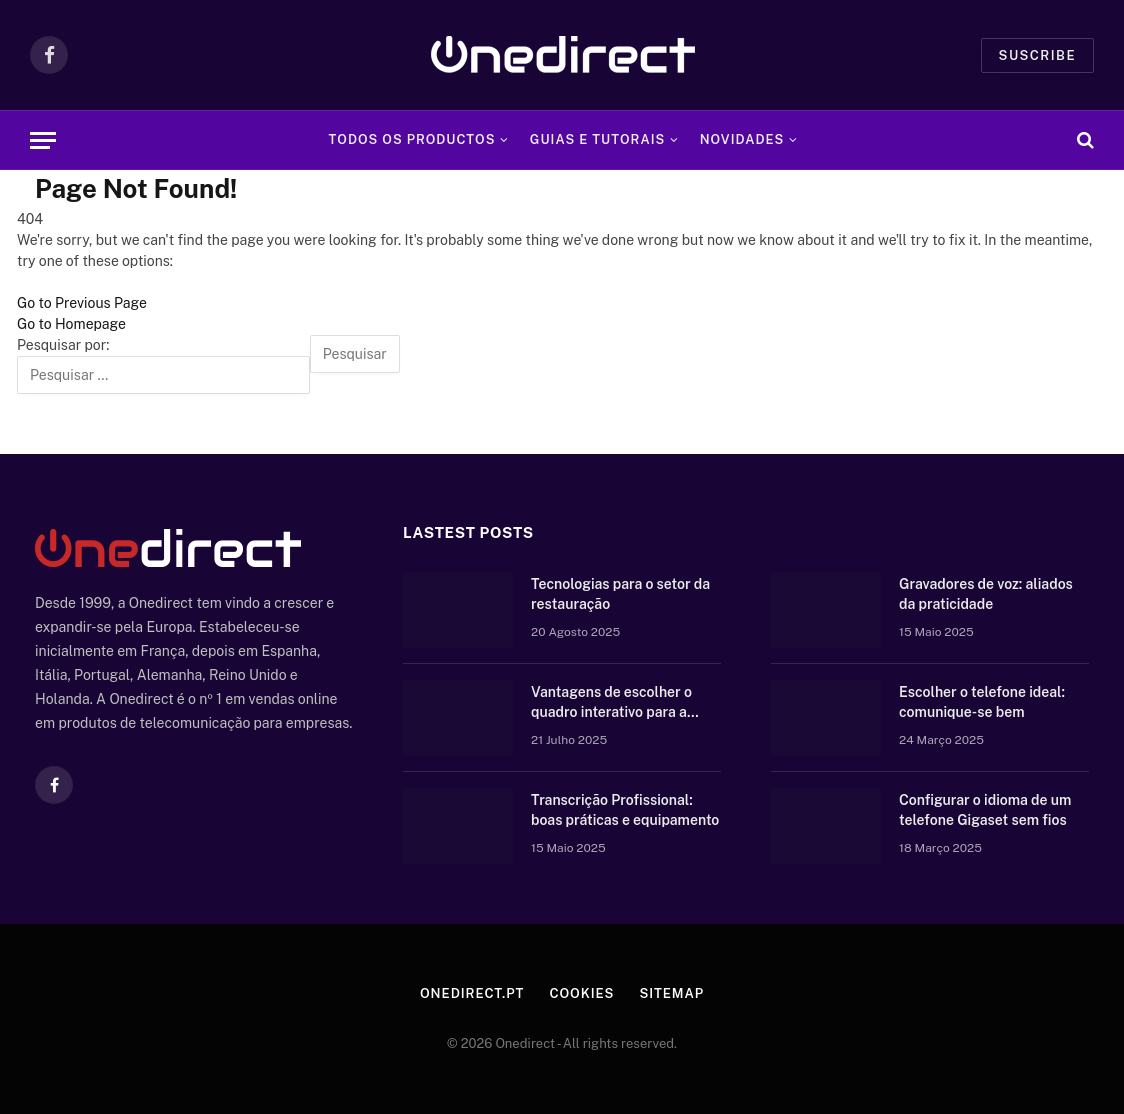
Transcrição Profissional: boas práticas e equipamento (625, 810)
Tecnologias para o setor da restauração (620, 594)
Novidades (742, 139)
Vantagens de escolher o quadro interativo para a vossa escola (611, 703)
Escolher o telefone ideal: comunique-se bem (982, 702)
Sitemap (671, 993)
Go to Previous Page (82, 303)
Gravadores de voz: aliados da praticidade (986, 594)
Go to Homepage (71, 324)
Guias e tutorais (597, 139)
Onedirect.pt (472, 993)
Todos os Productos (412, 139)
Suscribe (1037, 55)
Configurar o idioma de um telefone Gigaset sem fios (985, 810)
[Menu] (43, 140)
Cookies (581, 993)
